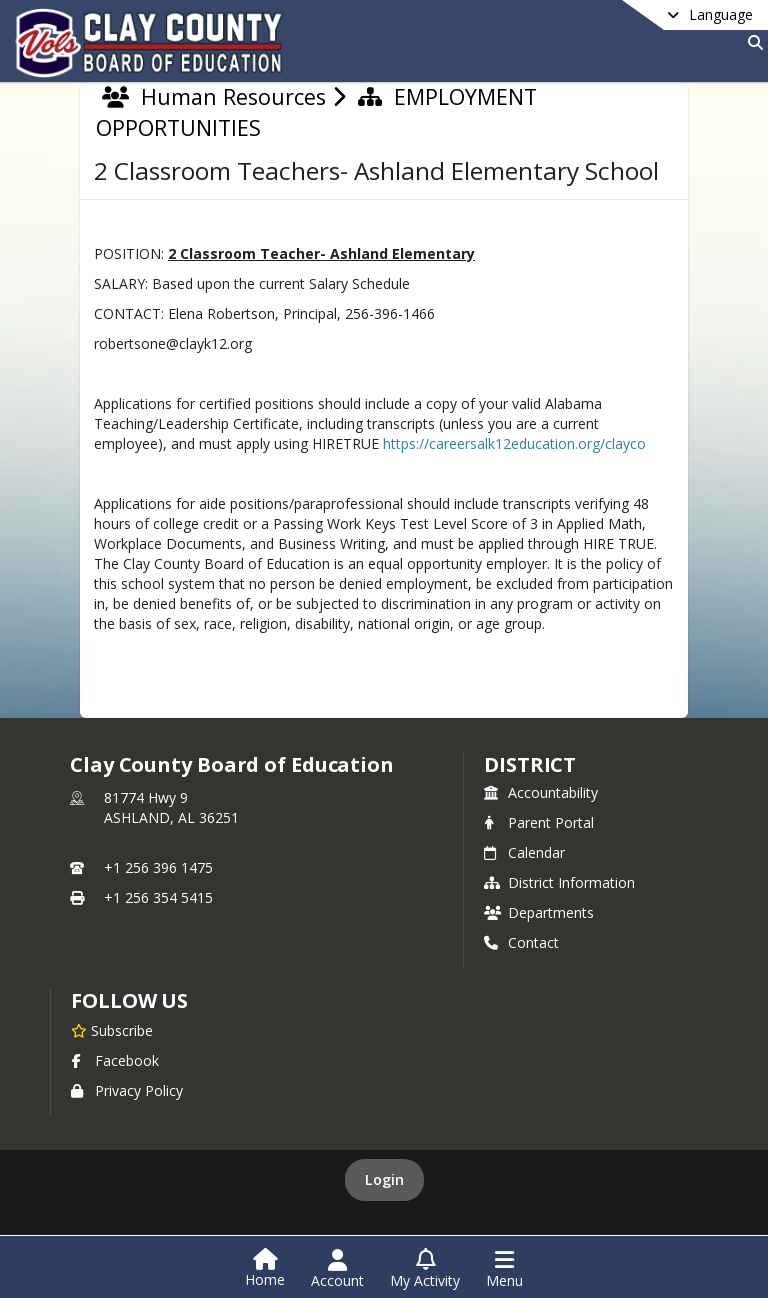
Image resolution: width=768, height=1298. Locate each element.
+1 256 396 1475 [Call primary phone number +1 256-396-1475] (158, 867)
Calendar (524, 852)
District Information (559, 882)
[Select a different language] (660, 15)
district (530, 764)
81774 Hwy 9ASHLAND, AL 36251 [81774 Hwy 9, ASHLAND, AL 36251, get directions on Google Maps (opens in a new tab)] (171, 807)
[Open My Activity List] (425, 1269)
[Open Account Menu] (337, 1269)
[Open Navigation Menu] (504, 1269)
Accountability (541, 792)
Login (384, 1179)
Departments (539, 912)
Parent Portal (539, 822)
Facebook (115, 1060)
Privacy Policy (127, 1090)
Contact (521, 942)
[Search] (751, 42)
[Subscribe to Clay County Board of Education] (112, 1030)
